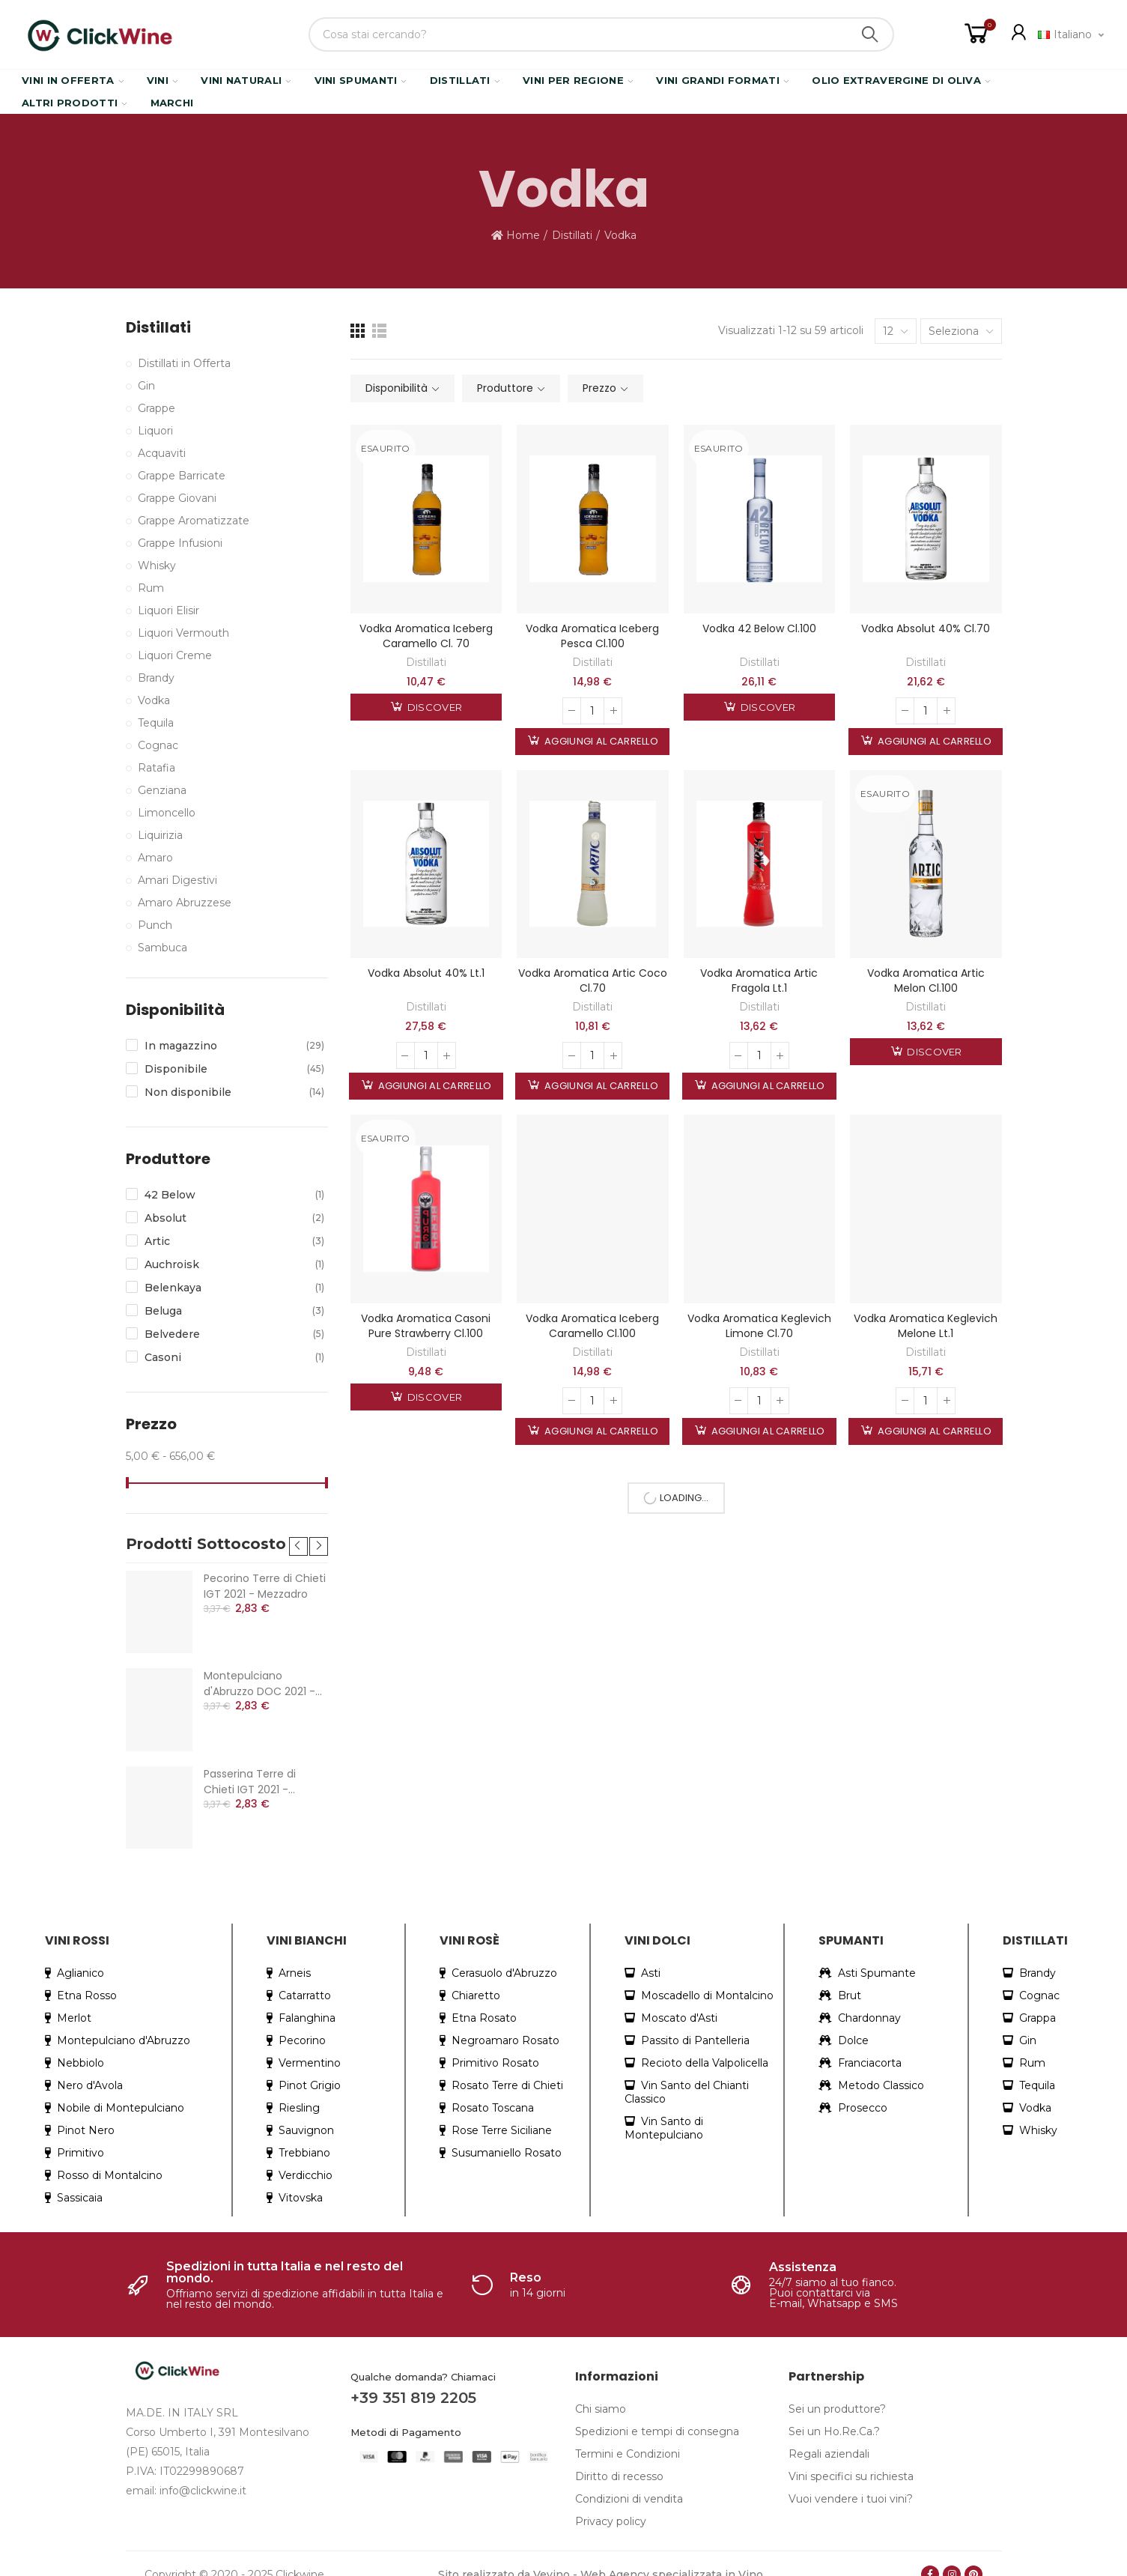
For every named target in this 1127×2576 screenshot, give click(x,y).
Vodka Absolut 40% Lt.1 (426, 973)
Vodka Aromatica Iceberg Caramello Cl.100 (592, 1326)
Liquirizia (160, 835)
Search (870, 34)
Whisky (157, 565)
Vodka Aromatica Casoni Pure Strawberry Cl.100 (425, 1326)
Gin (146, 386)
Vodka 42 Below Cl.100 (759, 628)
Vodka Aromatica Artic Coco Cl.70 (592, 980)
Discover (434, 707)
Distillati (426, 662)
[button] (298, 1531)
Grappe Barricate (181, 475)
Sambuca (162, 947)
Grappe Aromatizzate (193, 520)
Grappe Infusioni (180, 543)
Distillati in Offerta (184, 363)
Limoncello (166, 812)
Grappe (156, 408)
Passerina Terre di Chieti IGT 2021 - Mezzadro (250, 1767)
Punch (155, 925)
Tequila (156, 723)
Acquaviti (162, 453)
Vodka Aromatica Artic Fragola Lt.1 (759, 980)
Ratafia (156, 768)
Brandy (156, 678)
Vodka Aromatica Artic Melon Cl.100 (926, 980)
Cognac (158, 745)
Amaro (155, 857)
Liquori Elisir (168, 610)
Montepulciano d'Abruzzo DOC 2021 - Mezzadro (259, 1669)
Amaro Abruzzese (184, 902)
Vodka (154, 700)
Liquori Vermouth (183, 633)
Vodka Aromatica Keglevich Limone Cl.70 (759, 1326)
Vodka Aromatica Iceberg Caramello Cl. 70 (426, 636)
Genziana (162, 790)
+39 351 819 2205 (413, 2383)
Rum (151, 588)
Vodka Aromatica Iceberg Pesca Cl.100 (592, 636)
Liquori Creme (175, 655)
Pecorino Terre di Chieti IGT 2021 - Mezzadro (265, 1571)
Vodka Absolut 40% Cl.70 (925, 628)
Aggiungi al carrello (600, 741)
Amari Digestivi (177, 880)
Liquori (155, 430)
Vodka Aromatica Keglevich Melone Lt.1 (925, 1326)
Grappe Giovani (177, 498)
